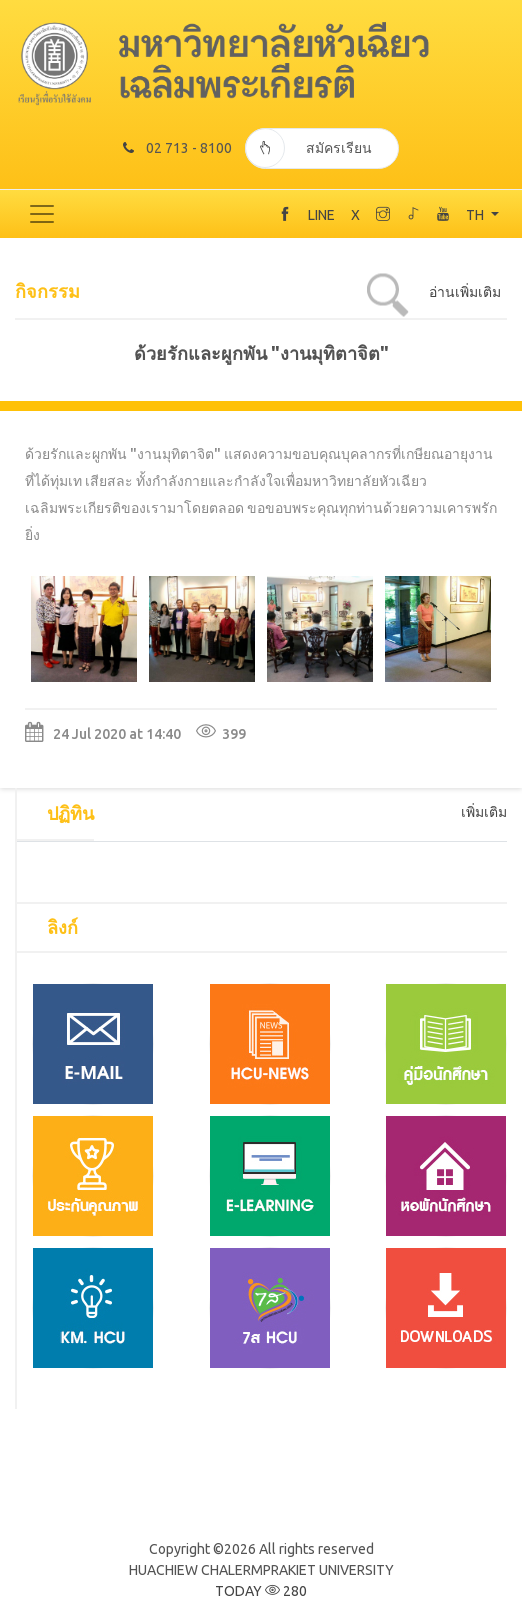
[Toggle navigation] (42, 214)
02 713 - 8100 (177, 148)
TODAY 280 (261, 1591)
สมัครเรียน (308, 148)
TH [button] (476, 215)
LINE (321, 215)
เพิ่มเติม (484, 812)
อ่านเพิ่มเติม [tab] (465, 292)
